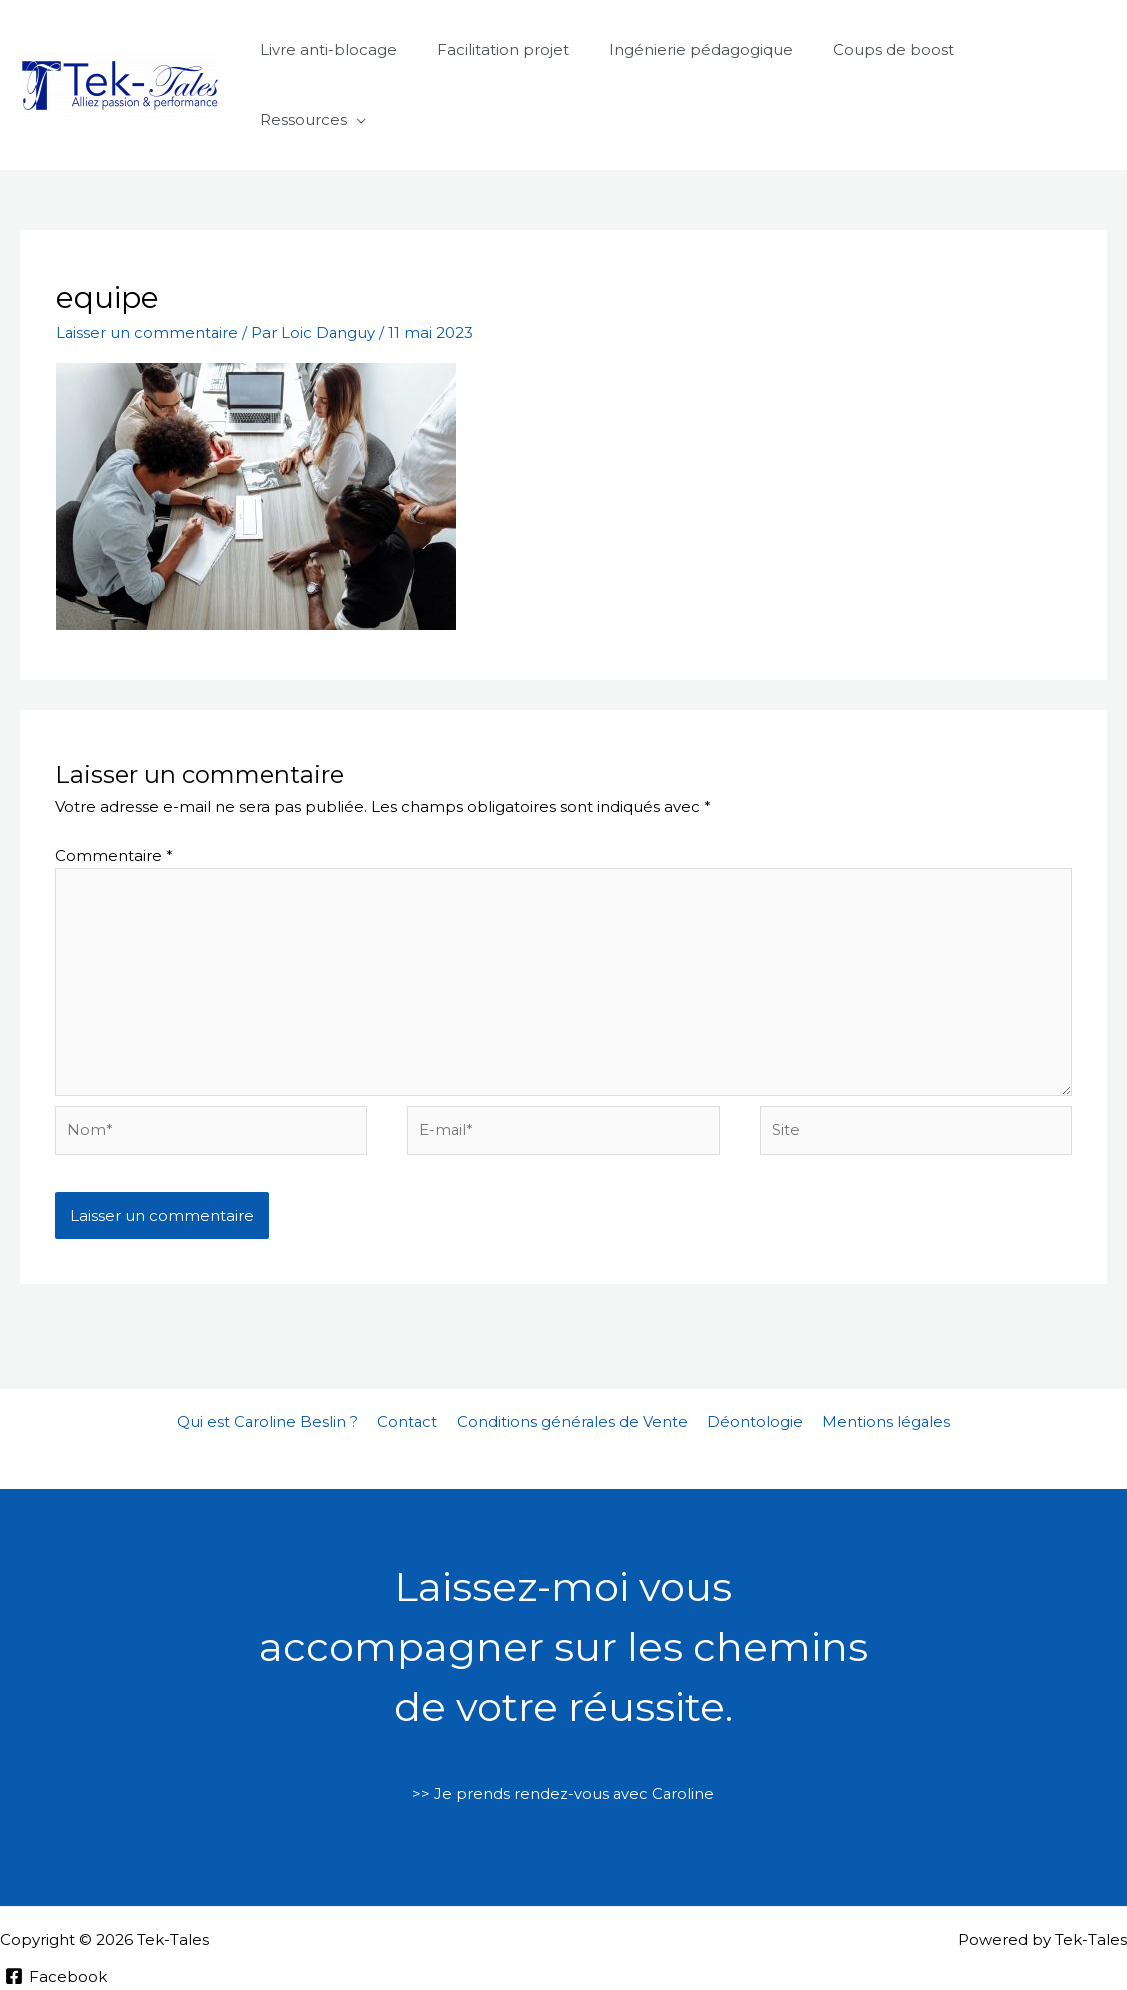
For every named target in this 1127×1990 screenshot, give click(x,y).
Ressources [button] (1029, 49)
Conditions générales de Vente (573, 1355)
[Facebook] (57, 1910)
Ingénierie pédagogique (713, 49)
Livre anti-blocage (360, 49)
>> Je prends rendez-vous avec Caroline (563, 1728)
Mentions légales (879, 1355)
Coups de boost (895, 49)
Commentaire (114, 784)
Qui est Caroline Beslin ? (275, 1355)
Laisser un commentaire (148, 262)
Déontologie (752, 1355)
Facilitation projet (525, 49)
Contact (411, 1355)
